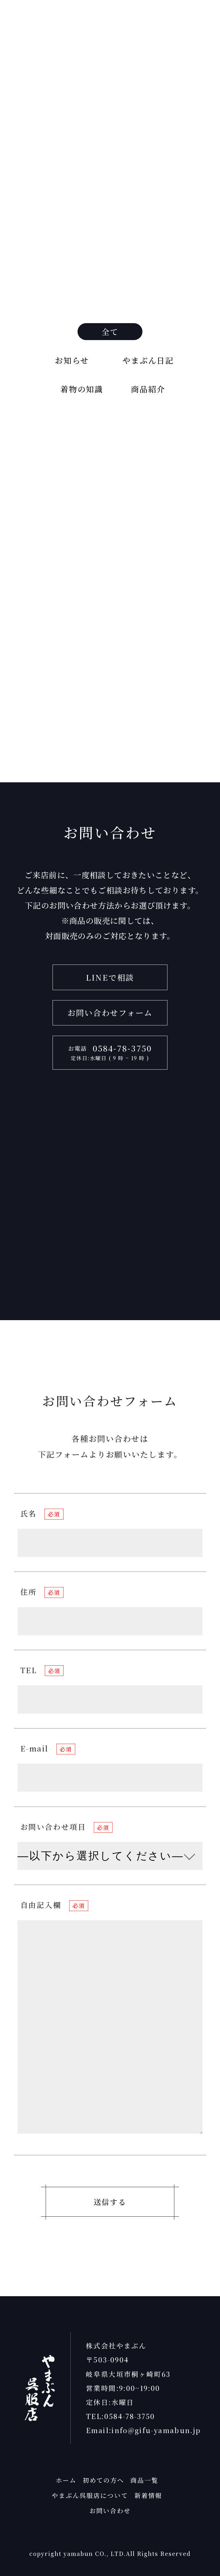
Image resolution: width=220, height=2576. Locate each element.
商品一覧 (144, 2480)
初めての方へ (103, 2480)
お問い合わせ (110, 2510)
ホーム (66, 2480)
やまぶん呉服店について (90, 2495)
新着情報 (148, 2495)
